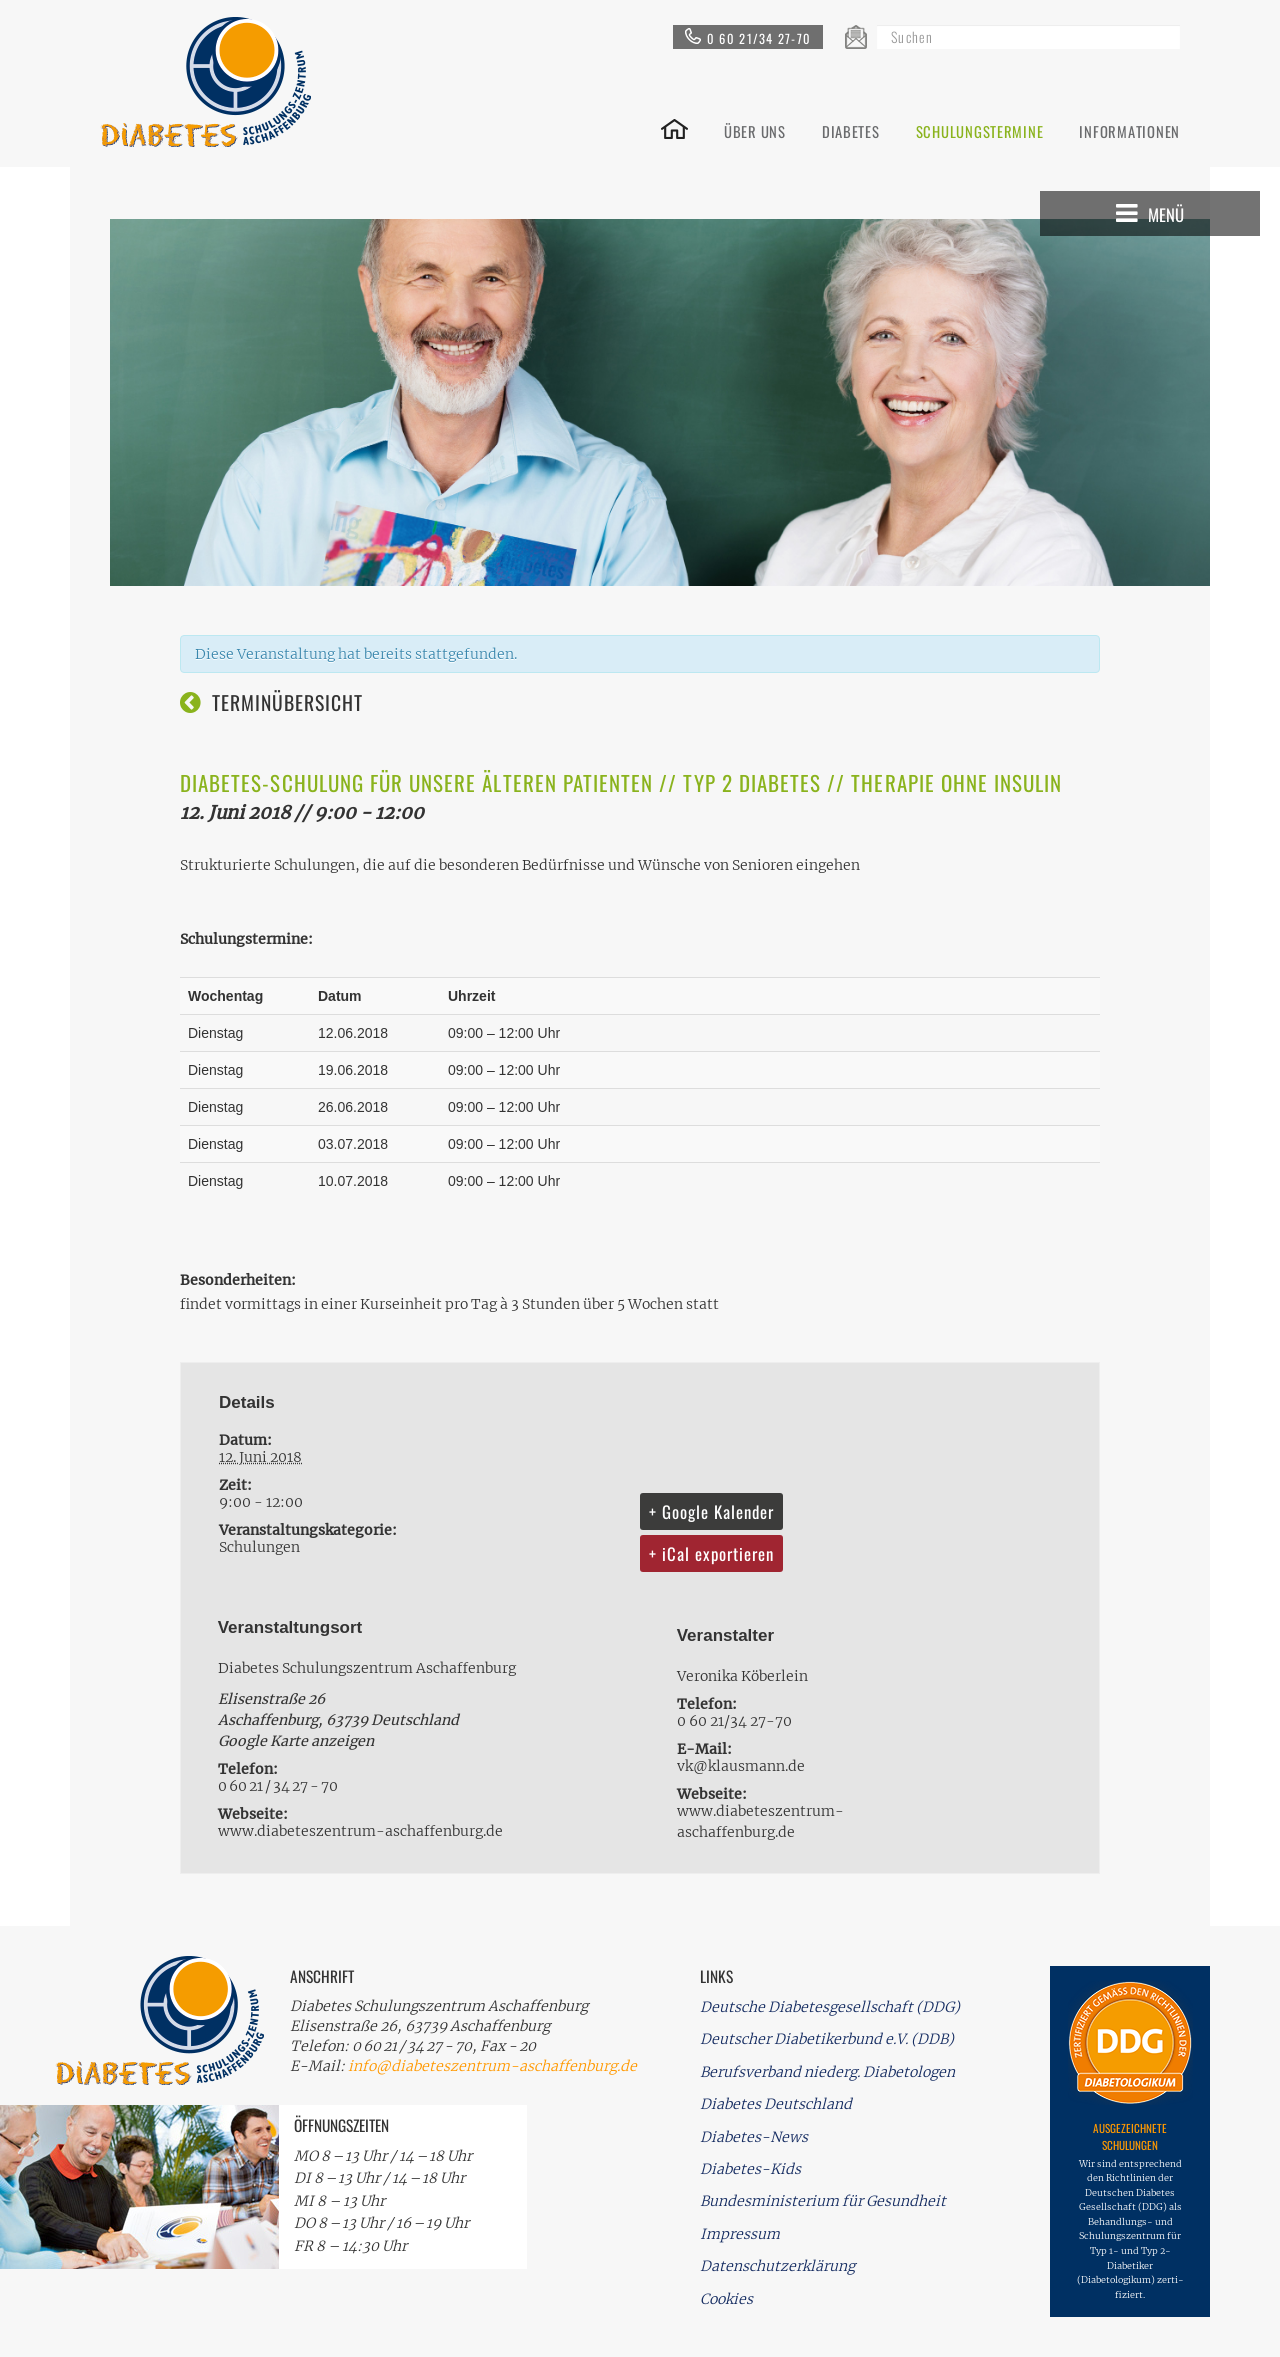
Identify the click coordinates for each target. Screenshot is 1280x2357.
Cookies (726, 2299)
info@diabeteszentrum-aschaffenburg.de (492, 2066)
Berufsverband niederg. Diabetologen (827, 2072)
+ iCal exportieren (711, 1553)
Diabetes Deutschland (776, 2104)
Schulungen (259, 1547)
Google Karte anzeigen (296, 1741)
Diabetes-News (754, 2137)
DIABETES (851, 130)
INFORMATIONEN (1129, 130)
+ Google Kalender (711, 1511)
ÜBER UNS (755, 130)
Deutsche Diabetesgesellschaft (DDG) (830, 2007)
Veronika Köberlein (742, 1676)
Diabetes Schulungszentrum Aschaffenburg (367, 1668)
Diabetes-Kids (750, 2169)
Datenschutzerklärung (777, 2266)
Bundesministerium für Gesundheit (823, 2201)
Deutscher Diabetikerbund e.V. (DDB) (827, 2039)
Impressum (740, 2234)
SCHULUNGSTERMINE (980, 130)
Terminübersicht (287, 702)
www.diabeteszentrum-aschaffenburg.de (360, 1831)
